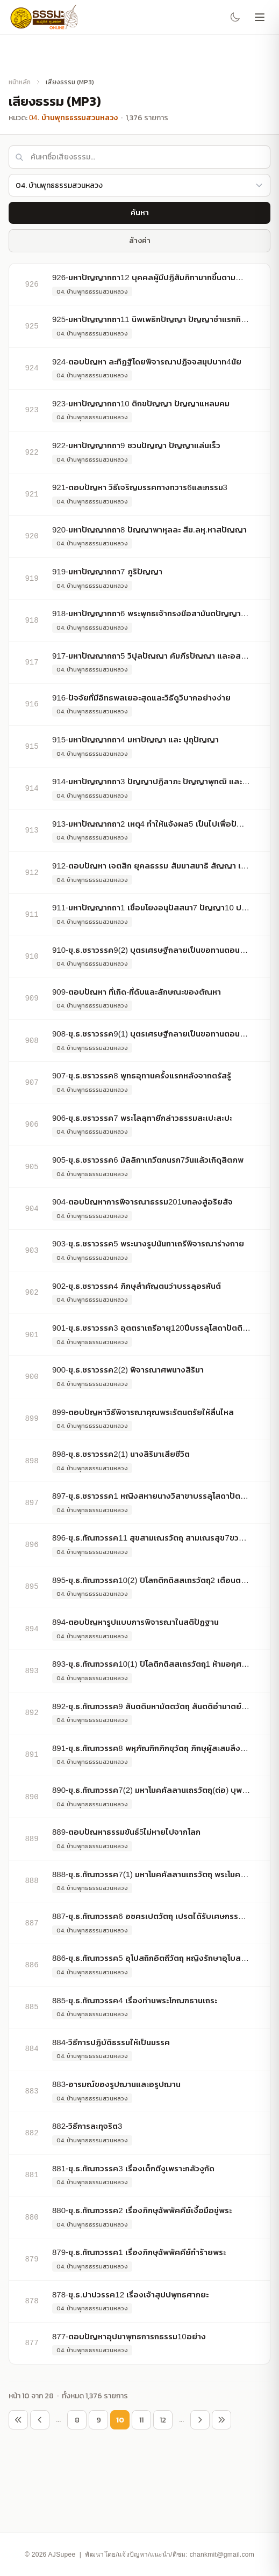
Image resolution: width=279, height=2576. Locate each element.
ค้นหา (140, 212)
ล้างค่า (140, 240)
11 (141, 2420)
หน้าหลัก (20, 82)
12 (163, 2420)
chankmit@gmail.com (222, 2554)
